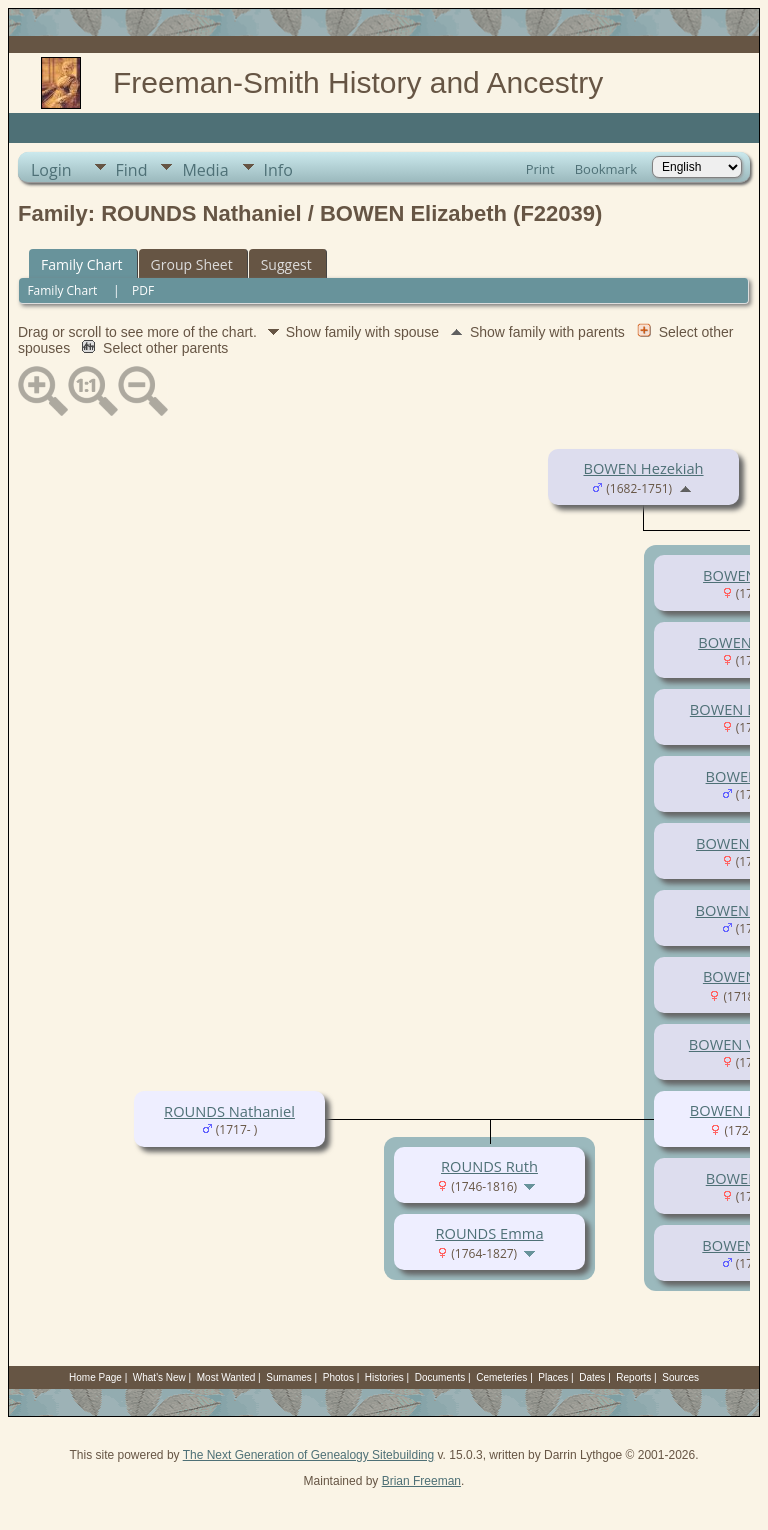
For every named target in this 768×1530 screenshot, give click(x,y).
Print (540, 169)
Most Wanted (226, 1377)
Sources (680, 1377)
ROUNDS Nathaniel (229, 1111)
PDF (143, 290)
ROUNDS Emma (489, 1233)
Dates (592, 1377)
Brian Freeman (421, 1481)
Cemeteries (501, 1377)
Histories (384, 1377)
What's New (159, 1377)
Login (51, 170)
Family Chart (82, 264)
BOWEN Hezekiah (643, 468)
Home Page (95, 1377)
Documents (440, 1377)
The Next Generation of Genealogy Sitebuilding (309, 1455)
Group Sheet (192, 264)
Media (205, 170)
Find (132, 170)
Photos (338, 1377)
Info (278, 170)
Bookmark (606, 169)
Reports (633, 1377)
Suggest (286, 264)
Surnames (289, 1377)
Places (553, 1377)
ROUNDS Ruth (489, 1166)
